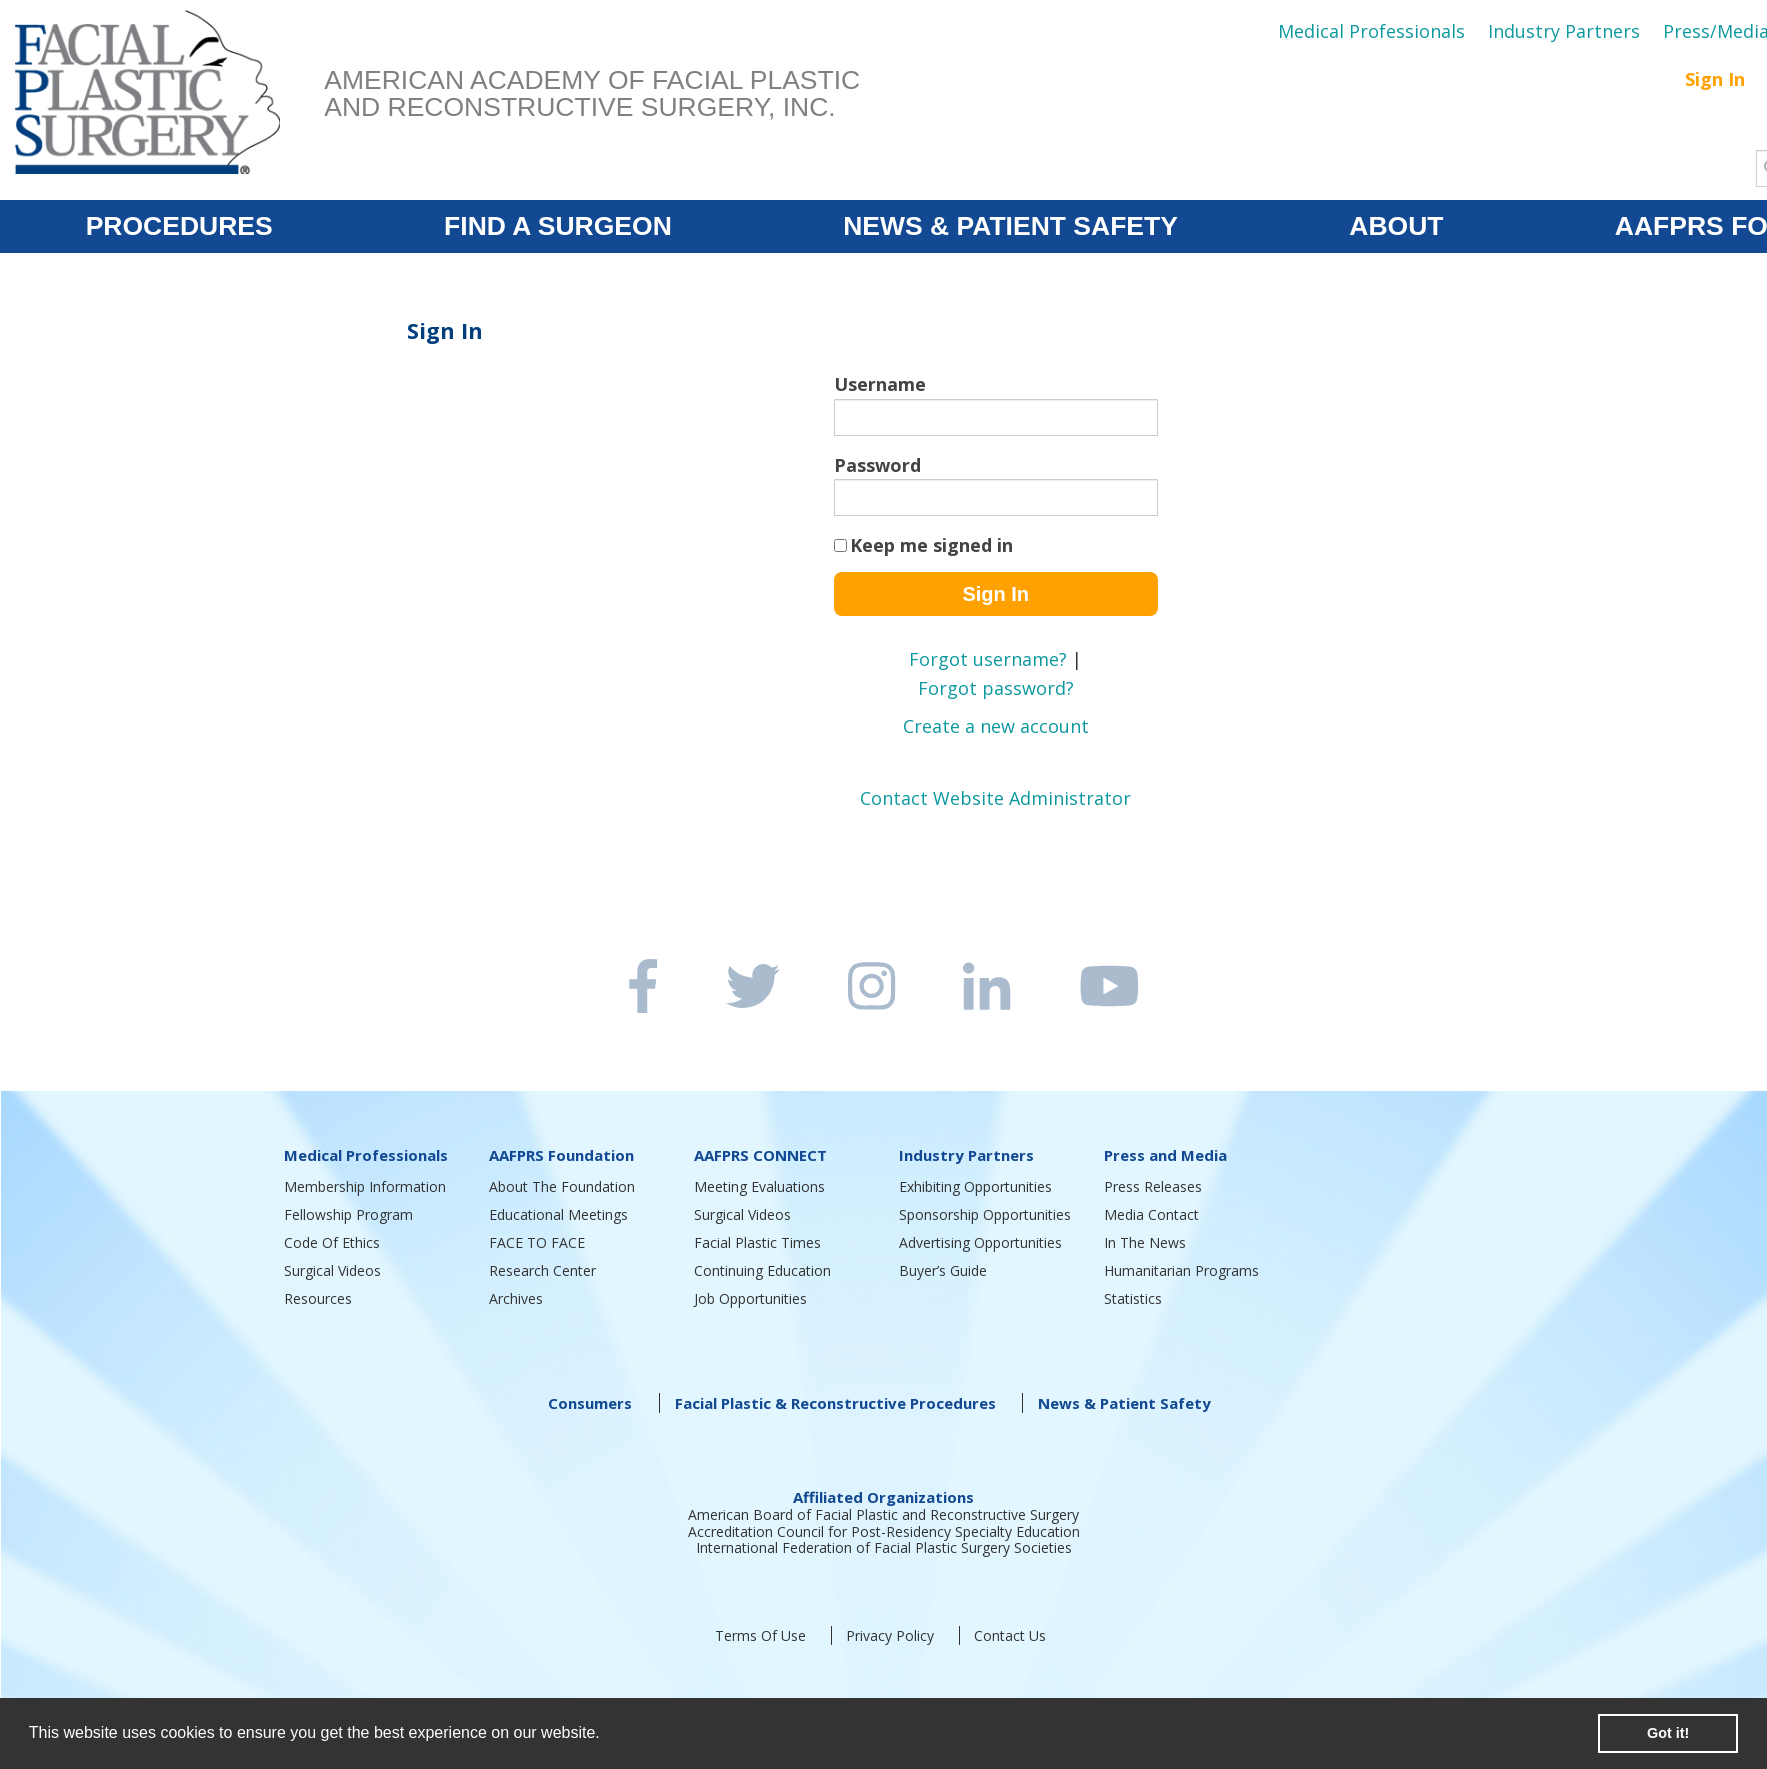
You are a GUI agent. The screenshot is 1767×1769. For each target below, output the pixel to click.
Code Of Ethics (332, 1242)
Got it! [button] (1668, 1733)
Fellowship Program (348, 1214)
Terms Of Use (760, 1635)
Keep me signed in (931, 545)
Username (880, 384)
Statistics (1133, 1298)
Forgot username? (988, 659)
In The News (1145, 1242)
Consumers (590, 1403)
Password (877, 465)
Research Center (542, 1270)
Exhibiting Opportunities (975, 1186)
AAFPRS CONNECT (760, 1155)
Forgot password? (996, 688)
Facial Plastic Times (757, 1242)
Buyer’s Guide (943, 1270)
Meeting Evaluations (759, 1186)
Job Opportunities (750, 1298)
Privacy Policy (890, 1635)
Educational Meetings (558, 1214)
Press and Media (1165, 1155)
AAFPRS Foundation (561, 1155)
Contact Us (1010, 1635)
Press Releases (1153, 1186)
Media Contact (1151, 1214)
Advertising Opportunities (980, 1242)
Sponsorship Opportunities (985, 1214)
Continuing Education (762, 1270)
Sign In (1715, 79)
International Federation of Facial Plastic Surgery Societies (884, 1547)
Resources (318, 1298)
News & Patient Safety (1124, 1403)
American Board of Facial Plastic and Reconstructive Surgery (883, 1514)
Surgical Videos (332, 1270)
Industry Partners (1564, 31)
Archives (516, 1298)
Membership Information (365, 1186)
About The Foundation (562, 1186)
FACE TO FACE (537, 1242)
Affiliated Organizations (883, 1497)
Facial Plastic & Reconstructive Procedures (835, 1403)
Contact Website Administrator (995, 798)
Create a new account (996, 726)
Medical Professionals (1371, 31)
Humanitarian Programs (1181, 1270)
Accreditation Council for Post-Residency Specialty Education (884, 1531)
